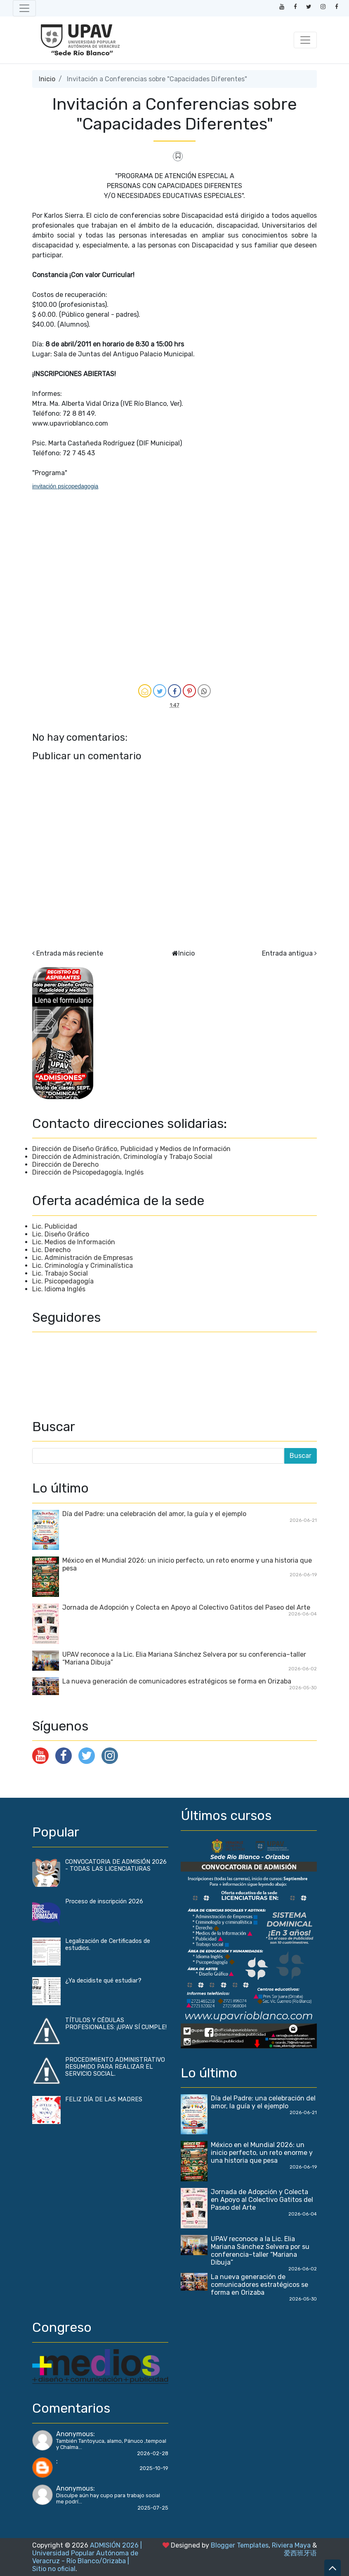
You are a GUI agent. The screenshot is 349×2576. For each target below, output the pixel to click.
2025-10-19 (153, 2468)
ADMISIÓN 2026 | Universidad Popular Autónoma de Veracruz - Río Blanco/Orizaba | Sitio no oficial (87, 2557)
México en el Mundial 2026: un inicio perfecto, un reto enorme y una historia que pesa (262, 2152)
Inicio (47, 79)
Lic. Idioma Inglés (58, 1289)
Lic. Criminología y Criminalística (82, 1265)
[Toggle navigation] (24, 8)
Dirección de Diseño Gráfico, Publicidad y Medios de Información (131, 1149)
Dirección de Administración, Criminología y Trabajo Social (122, 1157)
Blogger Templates (240, 2545)
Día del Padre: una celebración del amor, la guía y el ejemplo (154, 1514)
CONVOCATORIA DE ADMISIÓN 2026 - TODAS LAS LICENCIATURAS (116, 1865)
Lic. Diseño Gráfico (60, 1234)
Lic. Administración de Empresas (82, 1258)
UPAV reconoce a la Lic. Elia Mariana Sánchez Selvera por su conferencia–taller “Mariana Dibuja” (260, 2250)
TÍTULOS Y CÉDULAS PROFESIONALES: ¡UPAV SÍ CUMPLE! (116, 2024)
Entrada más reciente (69, 953)
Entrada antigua (287, 953)
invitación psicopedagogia (65, 486)
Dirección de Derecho (65, 1164)
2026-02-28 (152, 2453)
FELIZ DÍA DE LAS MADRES (103, 2099)
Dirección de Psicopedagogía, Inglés (88, 1172)
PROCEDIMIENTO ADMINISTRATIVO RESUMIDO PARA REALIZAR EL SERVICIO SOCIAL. (115, 2066)
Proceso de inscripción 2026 (104, 1901)
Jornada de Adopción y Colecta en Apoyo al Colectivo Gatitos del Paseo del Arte (186, 1607)
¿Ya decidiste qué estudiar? (103, 1980)
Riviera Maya (291, 2545)
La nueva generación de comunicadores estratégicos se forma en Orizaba (176, 1681)
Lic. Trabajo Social (60, 1273)
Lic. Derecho (51, 1250)
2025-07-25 (152, 2508)
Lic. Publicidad (54, 1226)
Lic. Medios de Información (73, 1242)
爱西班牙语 (300, 2553)
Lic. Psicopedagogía (63, 1281)
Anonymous (74, 2434)
